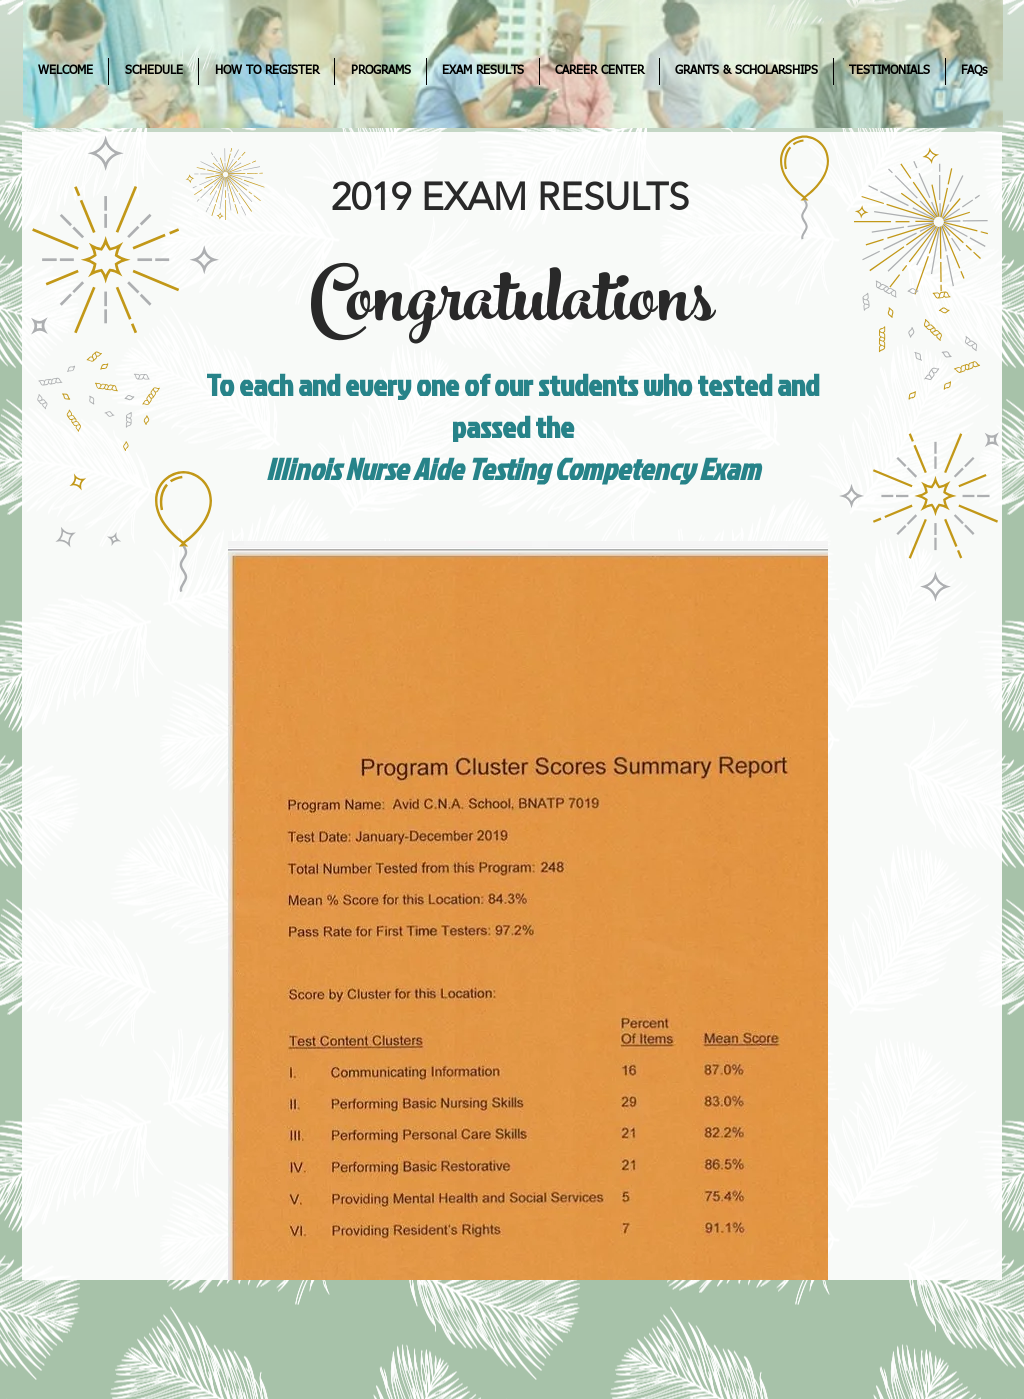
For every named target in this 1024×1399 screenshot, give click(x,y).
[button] (153, 71)
